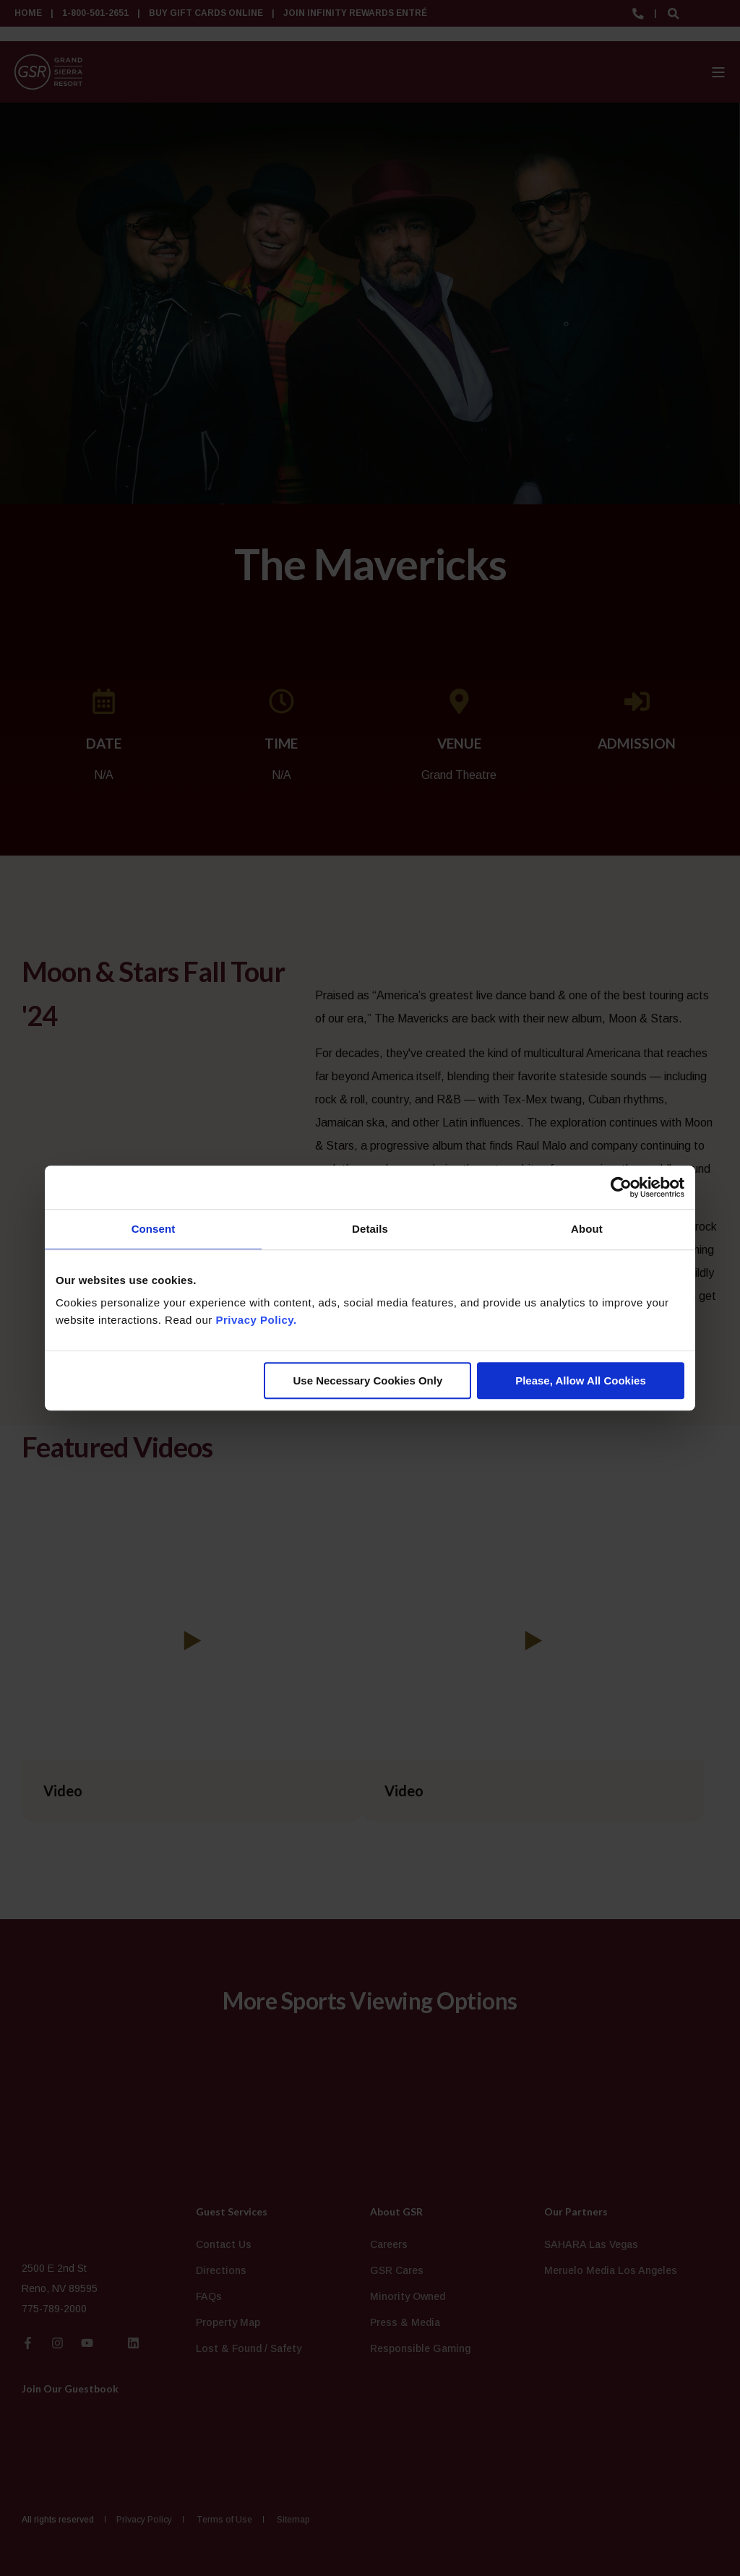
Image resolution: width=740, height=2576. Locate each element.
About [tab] (587, 1229)
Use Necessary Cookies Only (367, 1380)
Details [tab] (370, 1229)
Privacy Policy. (255, 1320)
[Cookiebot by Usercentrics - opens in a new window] (621, 1187)
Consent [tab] (154, 1229)
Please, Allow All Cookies (580, 1380)
